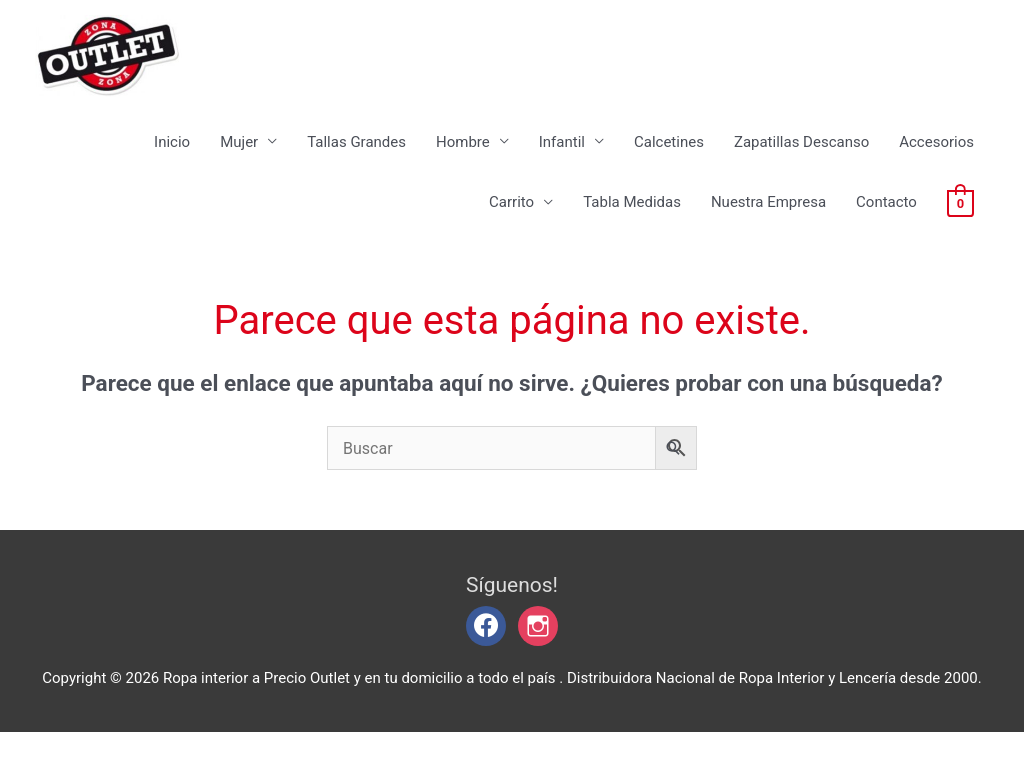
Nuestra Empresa (768, 221)
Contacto (886, 221)
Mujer (239, 160)
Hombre (463, 160)
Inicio (172, 160)
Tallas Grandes (356, 160)
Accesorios (936, 160)
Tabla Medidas (632, 221)
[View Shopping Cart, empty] (960, 221)
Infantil (562, 160)
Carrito (511, 221)
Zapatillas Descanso (801, 160)
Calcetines (669, 160)
